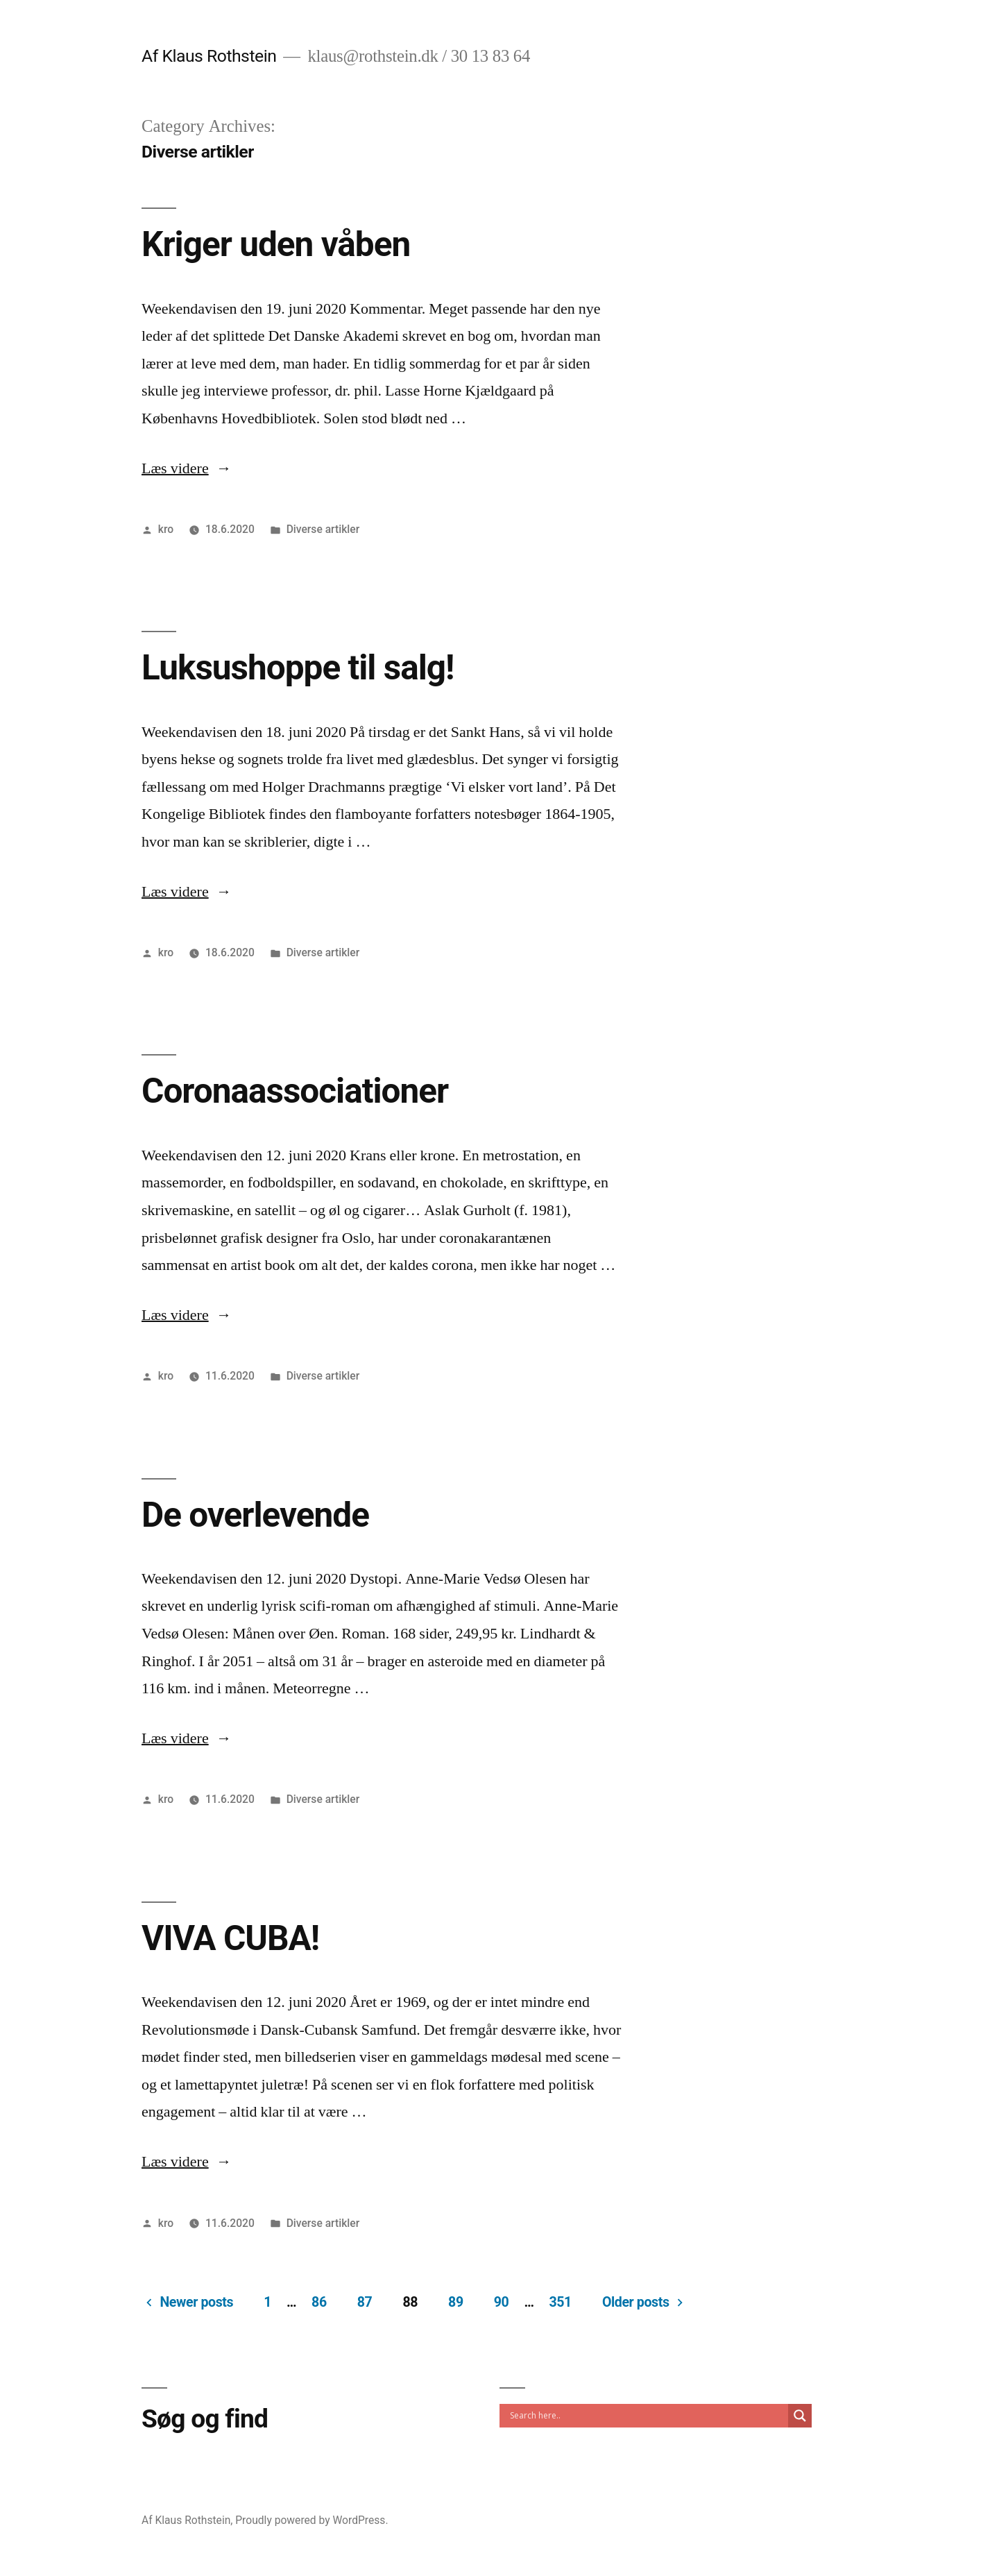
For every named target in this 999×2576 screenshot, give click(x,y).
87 (365, 2302)
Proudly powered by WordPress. (311, 2520)
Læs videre (187, 468)
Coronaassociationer (295, 1091)
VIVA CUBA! (230, 1938)
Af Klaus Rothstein (209, 56)
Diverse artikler (323, 529)
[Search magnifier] (800, 2415)
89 (455, 2302)
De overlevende (255, 1515)
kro (165, 529)
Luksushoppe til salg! (298, 667)
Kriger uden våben (276, 244)
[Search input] (647, 2415)
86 (319, 2302)
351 (560, 2302)
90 (501, 2302)
